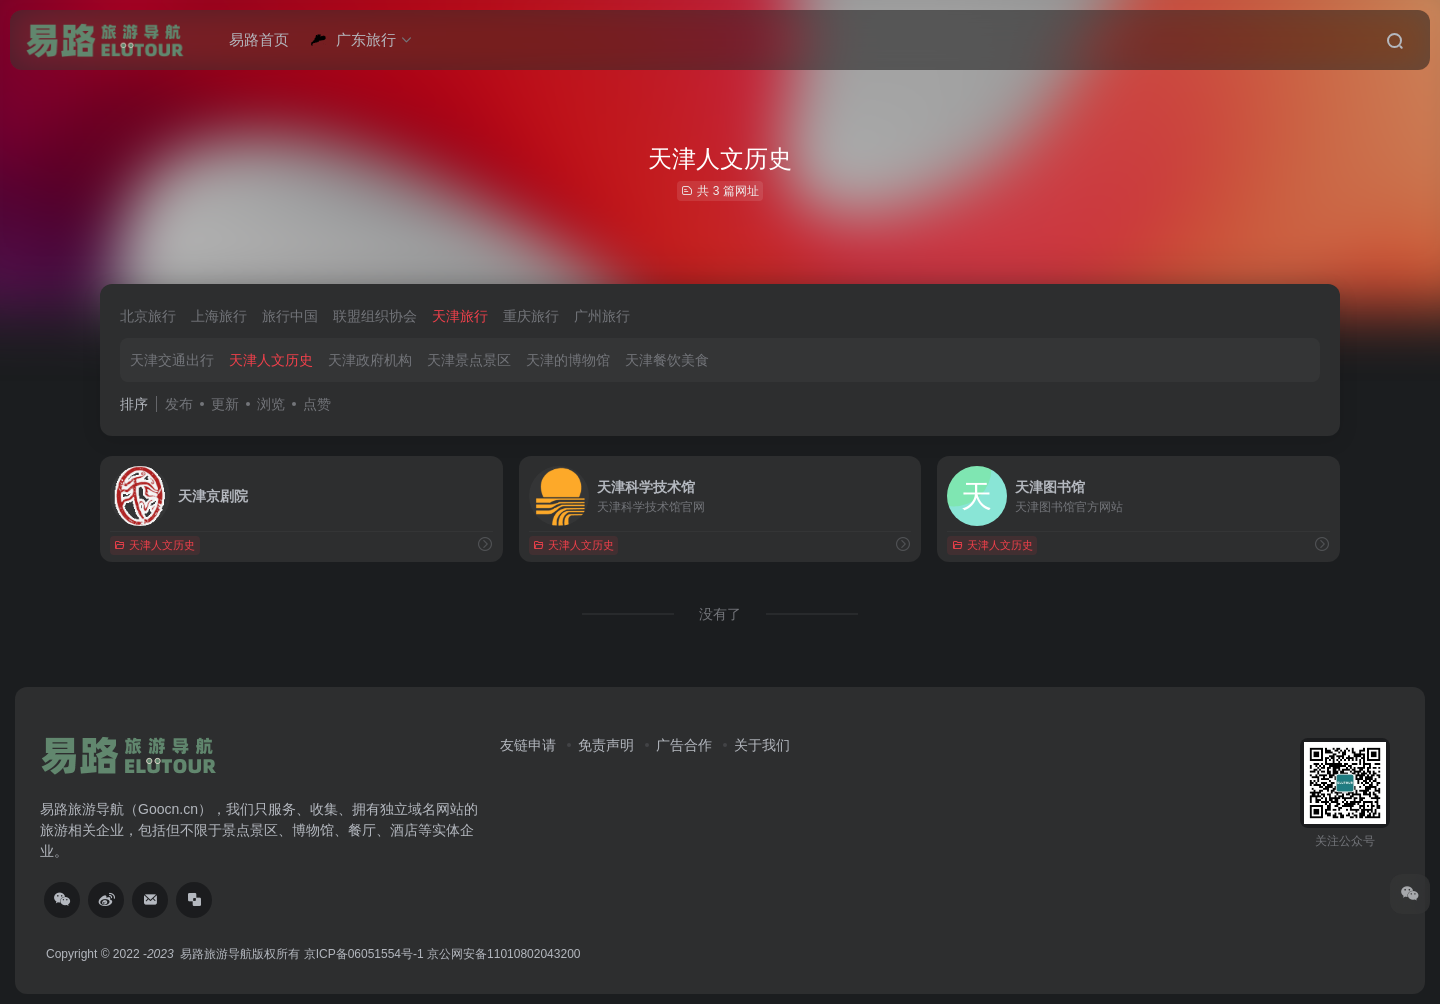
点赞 (317, 404)
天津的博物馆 (568, 360)
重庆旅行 (531, 316)
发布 (179, 404)
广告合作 (684, 745)
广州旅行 (602, 316)
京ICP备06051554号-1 (364, 954)
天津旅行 (460, 316)
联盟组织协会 (375, 316)
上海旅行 (219, 316)
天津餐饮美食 (667, 360)
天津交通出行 (172, 360)
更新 (225, 404)
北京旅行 (148, 316)
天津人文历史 (271, 360)
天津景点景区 (469, 360)
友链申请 (528, 745)
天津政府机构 (370, 360)
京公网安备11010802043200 (503, 954)
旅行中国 (290, 316)
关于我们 (762, 745)
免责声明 (606, 745)
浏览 (271, 404)
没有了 (720, 614)
